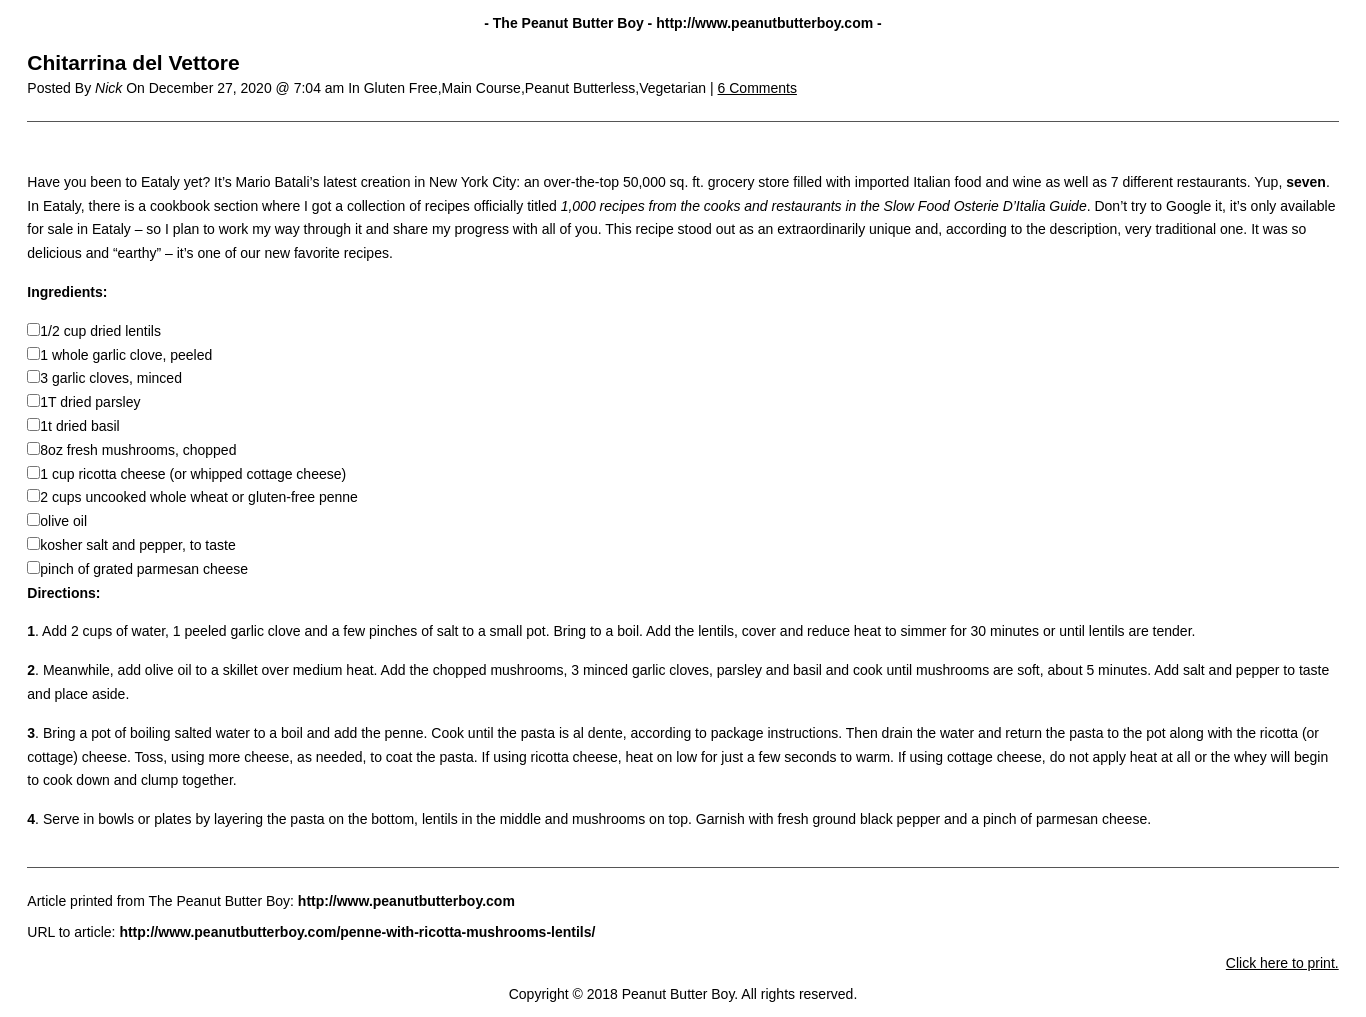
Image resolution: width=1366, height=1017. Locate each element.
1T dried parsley (90, 402)
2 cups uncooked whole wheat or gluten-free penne (199, 497)
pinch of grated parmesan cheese (144, 569)
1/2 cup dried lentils (100, 331)
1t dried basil (79, 426)
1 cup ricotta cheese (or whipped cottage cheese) (193, 474)
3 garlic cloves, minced (111, 378)
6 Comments (757, 88)
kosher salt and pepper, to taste (137, 545)
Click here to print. (1282, 963)
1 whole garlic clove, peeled (126, 355)
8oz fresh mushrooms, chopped (138, 450)
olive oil (63, 521)
